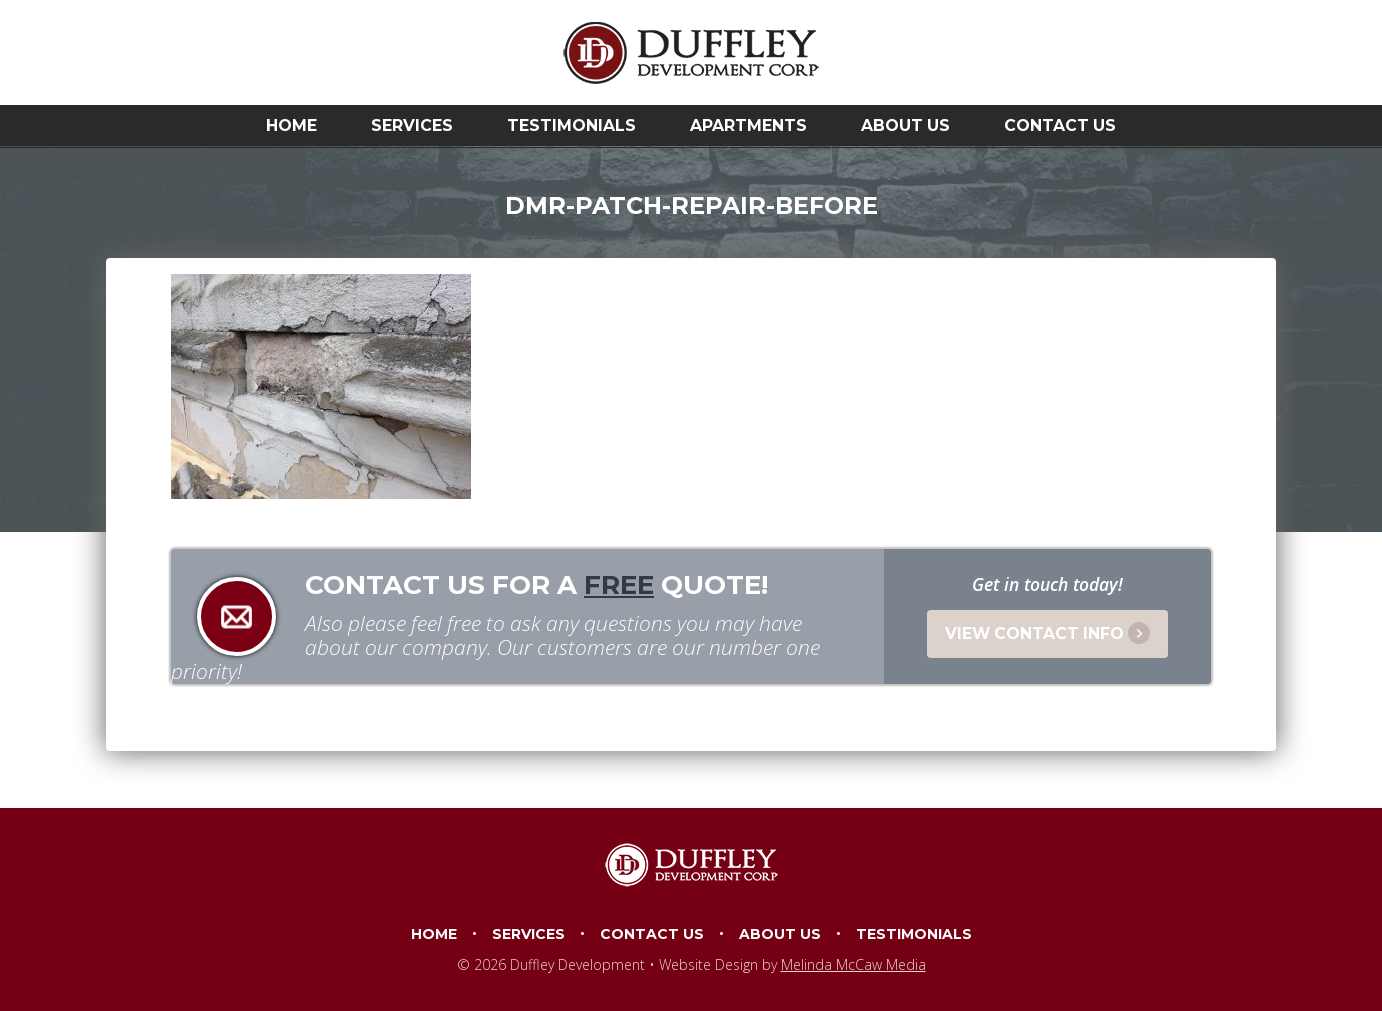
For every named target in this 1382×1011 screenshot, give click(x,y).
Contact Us (1060, 125)
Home (291, 125)
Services (412, 125)
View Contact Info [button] (1047, 633)
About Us (905, 125)
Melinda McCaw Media (853, 964)
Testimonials (571, 125)
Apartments (748, 125)
